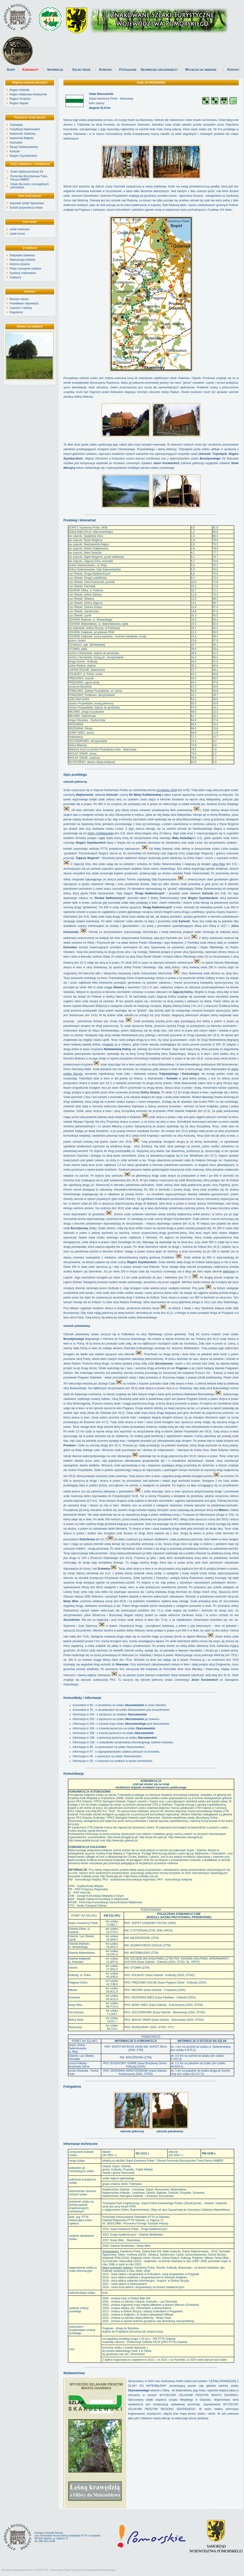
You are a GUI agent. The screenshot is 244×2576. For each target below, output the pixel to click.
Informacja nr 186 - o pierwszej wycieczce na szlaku (115, 1737)
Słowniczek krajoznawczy (159, 69)
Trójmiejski (16, 124)
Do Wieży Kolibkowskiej (145, 794)
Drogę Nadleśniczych (157, 907)
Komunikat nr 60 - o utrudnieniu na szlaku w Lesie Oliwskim (119, 1705)
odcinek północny (132, 2131)
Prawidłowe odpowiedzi (24, 303)
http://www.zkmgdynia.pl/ (122, 1837)
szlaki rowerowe (19, 229)
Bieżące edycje (19, 299)
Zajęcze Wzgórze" (88, 858)
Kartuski (15, 151)
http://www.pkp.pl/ (111, 1876)
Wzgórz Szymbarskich (23, 155)
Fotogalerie (128, 69)
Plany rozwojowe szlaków (25, 268)
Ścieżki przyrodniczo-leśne (26, 207)
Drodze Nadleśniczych (110, 898)
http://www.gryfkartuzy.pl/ (84, 1840)
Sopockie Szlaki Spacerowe (27, 203)
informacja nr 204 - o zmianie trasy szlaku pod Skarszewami (121, 1723)
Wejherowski (84, 794)
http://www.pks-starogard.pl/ (185, 1837)
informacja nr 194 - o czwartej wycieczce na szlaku (114, 1728)
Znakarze (15, 277)
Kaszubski (16, 142)
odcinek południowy (169, 2131)
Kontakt (233, 69)
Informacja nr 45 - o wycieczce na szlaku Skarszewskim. (107, 1756)
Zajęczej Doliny (183, 992)
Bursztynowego (210, 458)
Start (11, 69)
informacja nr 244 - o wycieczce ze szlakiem (110, 1714)
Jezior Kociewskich (166, 463)
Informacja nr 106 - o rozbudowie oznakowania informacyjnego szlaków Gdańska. (123, 1742)
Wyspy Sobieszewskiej (24, 147)
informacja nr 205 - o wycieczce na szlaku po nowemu (116, 1719)
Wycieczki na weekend (200, 69)
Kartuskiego (190, 1073)
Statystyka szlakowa (22, 255)
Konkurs (105, 69)
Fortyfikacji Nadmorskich (25, 129)
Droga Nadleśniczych (150, 893)
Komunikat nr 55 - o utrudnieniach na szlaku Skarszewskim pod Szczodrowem (121, 1709)
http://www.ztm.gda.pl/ (153, 1837)
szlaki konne (17, 233)
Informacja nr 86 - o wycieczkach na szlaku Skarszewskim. (109, 1747)
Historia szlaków (20, 264)
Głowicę (118, 987)
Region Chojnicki (20, 98)
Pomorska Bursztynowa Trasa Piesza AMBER (28, 178)
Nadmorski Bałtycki (21, 138)
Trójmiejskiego (168, 1073)
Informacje (55, 69)
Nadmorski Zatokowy (23, 133)
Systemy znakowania (23, 273)
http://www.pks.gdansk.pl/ (122, 1840)
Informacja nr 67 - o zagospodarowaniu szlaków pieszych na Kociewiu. (116, 1751)
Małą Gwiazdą (181, 838)
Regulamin (16, 312)
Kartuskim (70, 947)
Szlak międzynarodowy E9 (26, 171)
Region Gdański (19, 90)
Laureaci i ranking (21, 308)
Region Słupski (19, 103)
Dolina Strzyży (150, 1092)
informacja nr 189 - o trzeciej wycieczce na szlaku (113, 1733)
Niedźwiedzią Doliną (117, 1049)
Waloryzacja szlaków (22, 259)
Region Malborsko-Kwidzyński (28, 94)
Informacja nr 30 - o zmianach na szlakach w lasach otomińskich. (113, 1761)
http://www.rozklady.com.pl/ (141, 1876)
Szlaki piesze (81, 69)
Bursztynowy (79, 1228)
